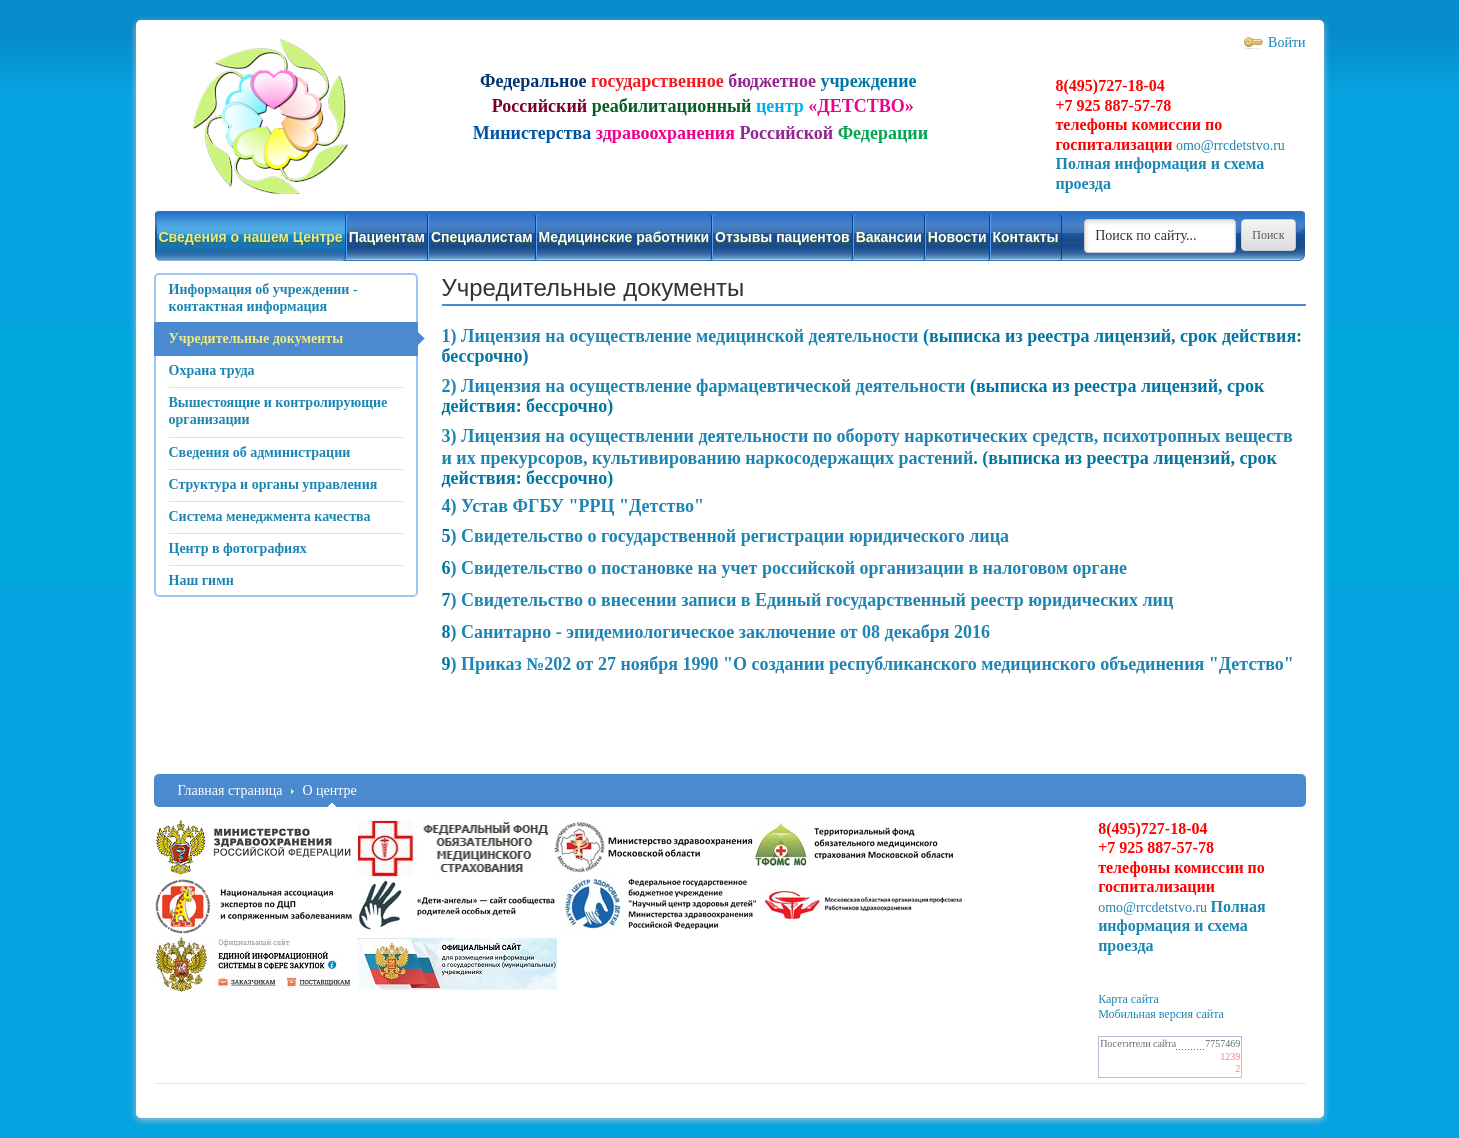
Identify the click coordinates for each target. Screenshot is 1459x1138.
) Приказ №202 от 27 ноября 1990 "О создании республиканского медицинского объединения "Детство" (872, 664)
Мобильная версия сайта (1161, 1014)
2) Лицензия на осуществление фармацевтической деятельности (706, 386)
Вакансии (889, 237)
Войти (1286, 42)
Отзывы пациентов (782, 237)
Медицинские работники (624, 237)
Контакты (1026, 237)
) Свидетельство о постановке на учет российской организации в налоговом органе (789, 568)
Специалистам (482, 237)
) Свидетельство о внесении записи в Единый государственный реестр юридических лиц (812, 600)
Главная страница (230, 790)
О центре (329, 790)
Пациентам (387, 237)
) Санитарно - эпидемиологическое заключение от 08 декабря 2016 (721, 632)
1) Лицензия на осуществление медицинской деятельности (680, 336)
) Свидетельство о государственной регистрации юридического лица (730, 536)
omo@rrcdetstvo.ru (1230, 145)
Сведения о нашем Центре (251, 237)
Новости (957, 237)
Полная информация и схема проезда (1182, 926)
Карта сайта (1128, 999)
